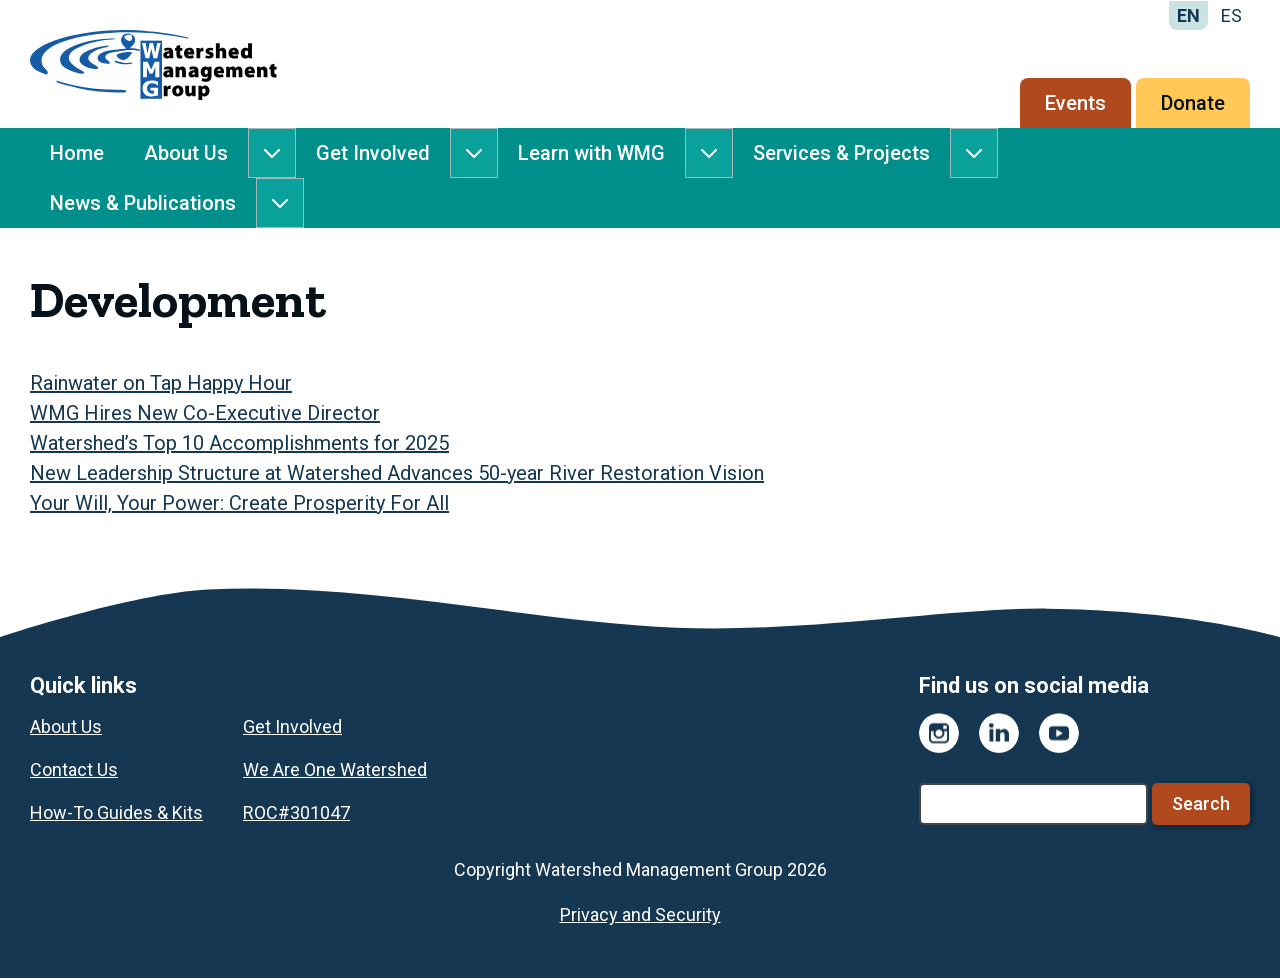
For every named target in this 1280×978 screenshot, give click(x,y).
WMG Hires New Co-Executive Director (205, 413)
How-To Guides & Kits (116, 812)
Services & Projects (841, 153)
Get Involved (373, 153)
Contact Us (74, 769)
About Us (186, 153)
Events (1075, 103)
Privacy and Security (640, 914)
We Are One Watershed (335, 769)
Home (77, 153)
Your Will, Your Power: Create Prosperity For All (239, 503)
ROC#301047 (296, 812)
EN (1188, 15)
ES (1231, 15)
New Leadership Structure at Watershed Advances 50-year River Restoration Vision (397, 473)
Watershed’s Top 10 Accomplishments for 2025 (239, 443)
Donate (1193, 103)
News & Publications (143, 203)
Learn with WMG (591, 153)
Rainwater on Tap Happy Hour (161, 383)
